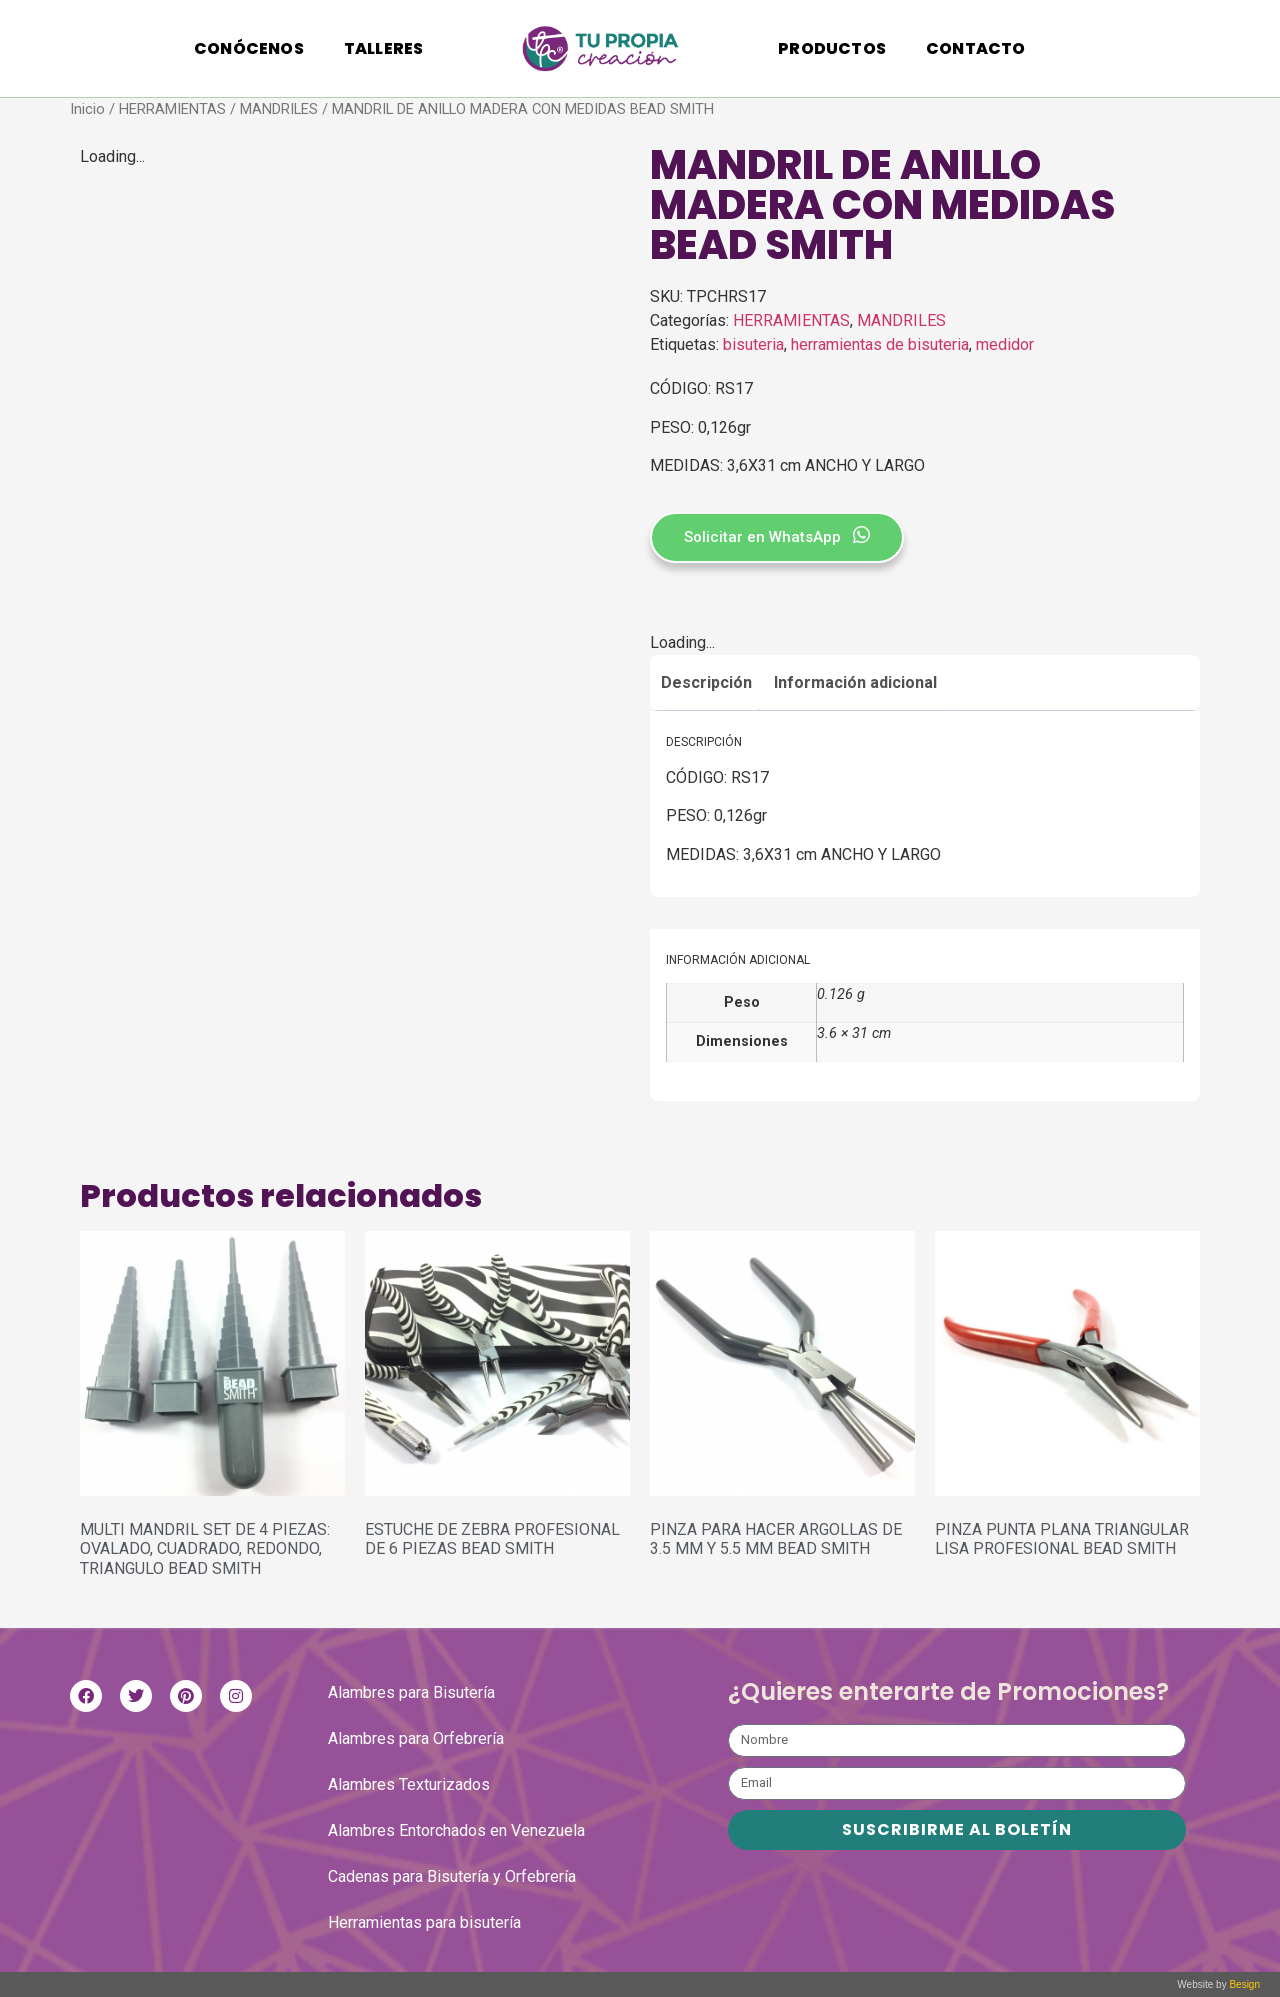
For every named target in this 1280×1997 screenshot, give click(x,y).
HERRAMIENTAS (172, 109)
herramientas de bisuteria (880, 344)
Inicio (87, 109)
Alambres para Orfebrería (416, 1738)
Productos (832, 48)
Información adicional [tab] (855, 682)
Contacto (976, 48)
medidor (1005, 344)
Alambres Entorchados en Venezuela (456, 1830)
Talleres (384, 48)
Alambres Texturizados (409, 1784)
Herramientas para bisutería (424, 1922)
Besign (1243, 1984)
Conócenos (249, 48)
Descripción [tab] (706, 682)
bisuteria (753, 344)
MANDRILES (279, 109)
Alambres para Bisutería (411, 1692)
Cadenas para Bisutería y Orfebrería (452, 1876)
